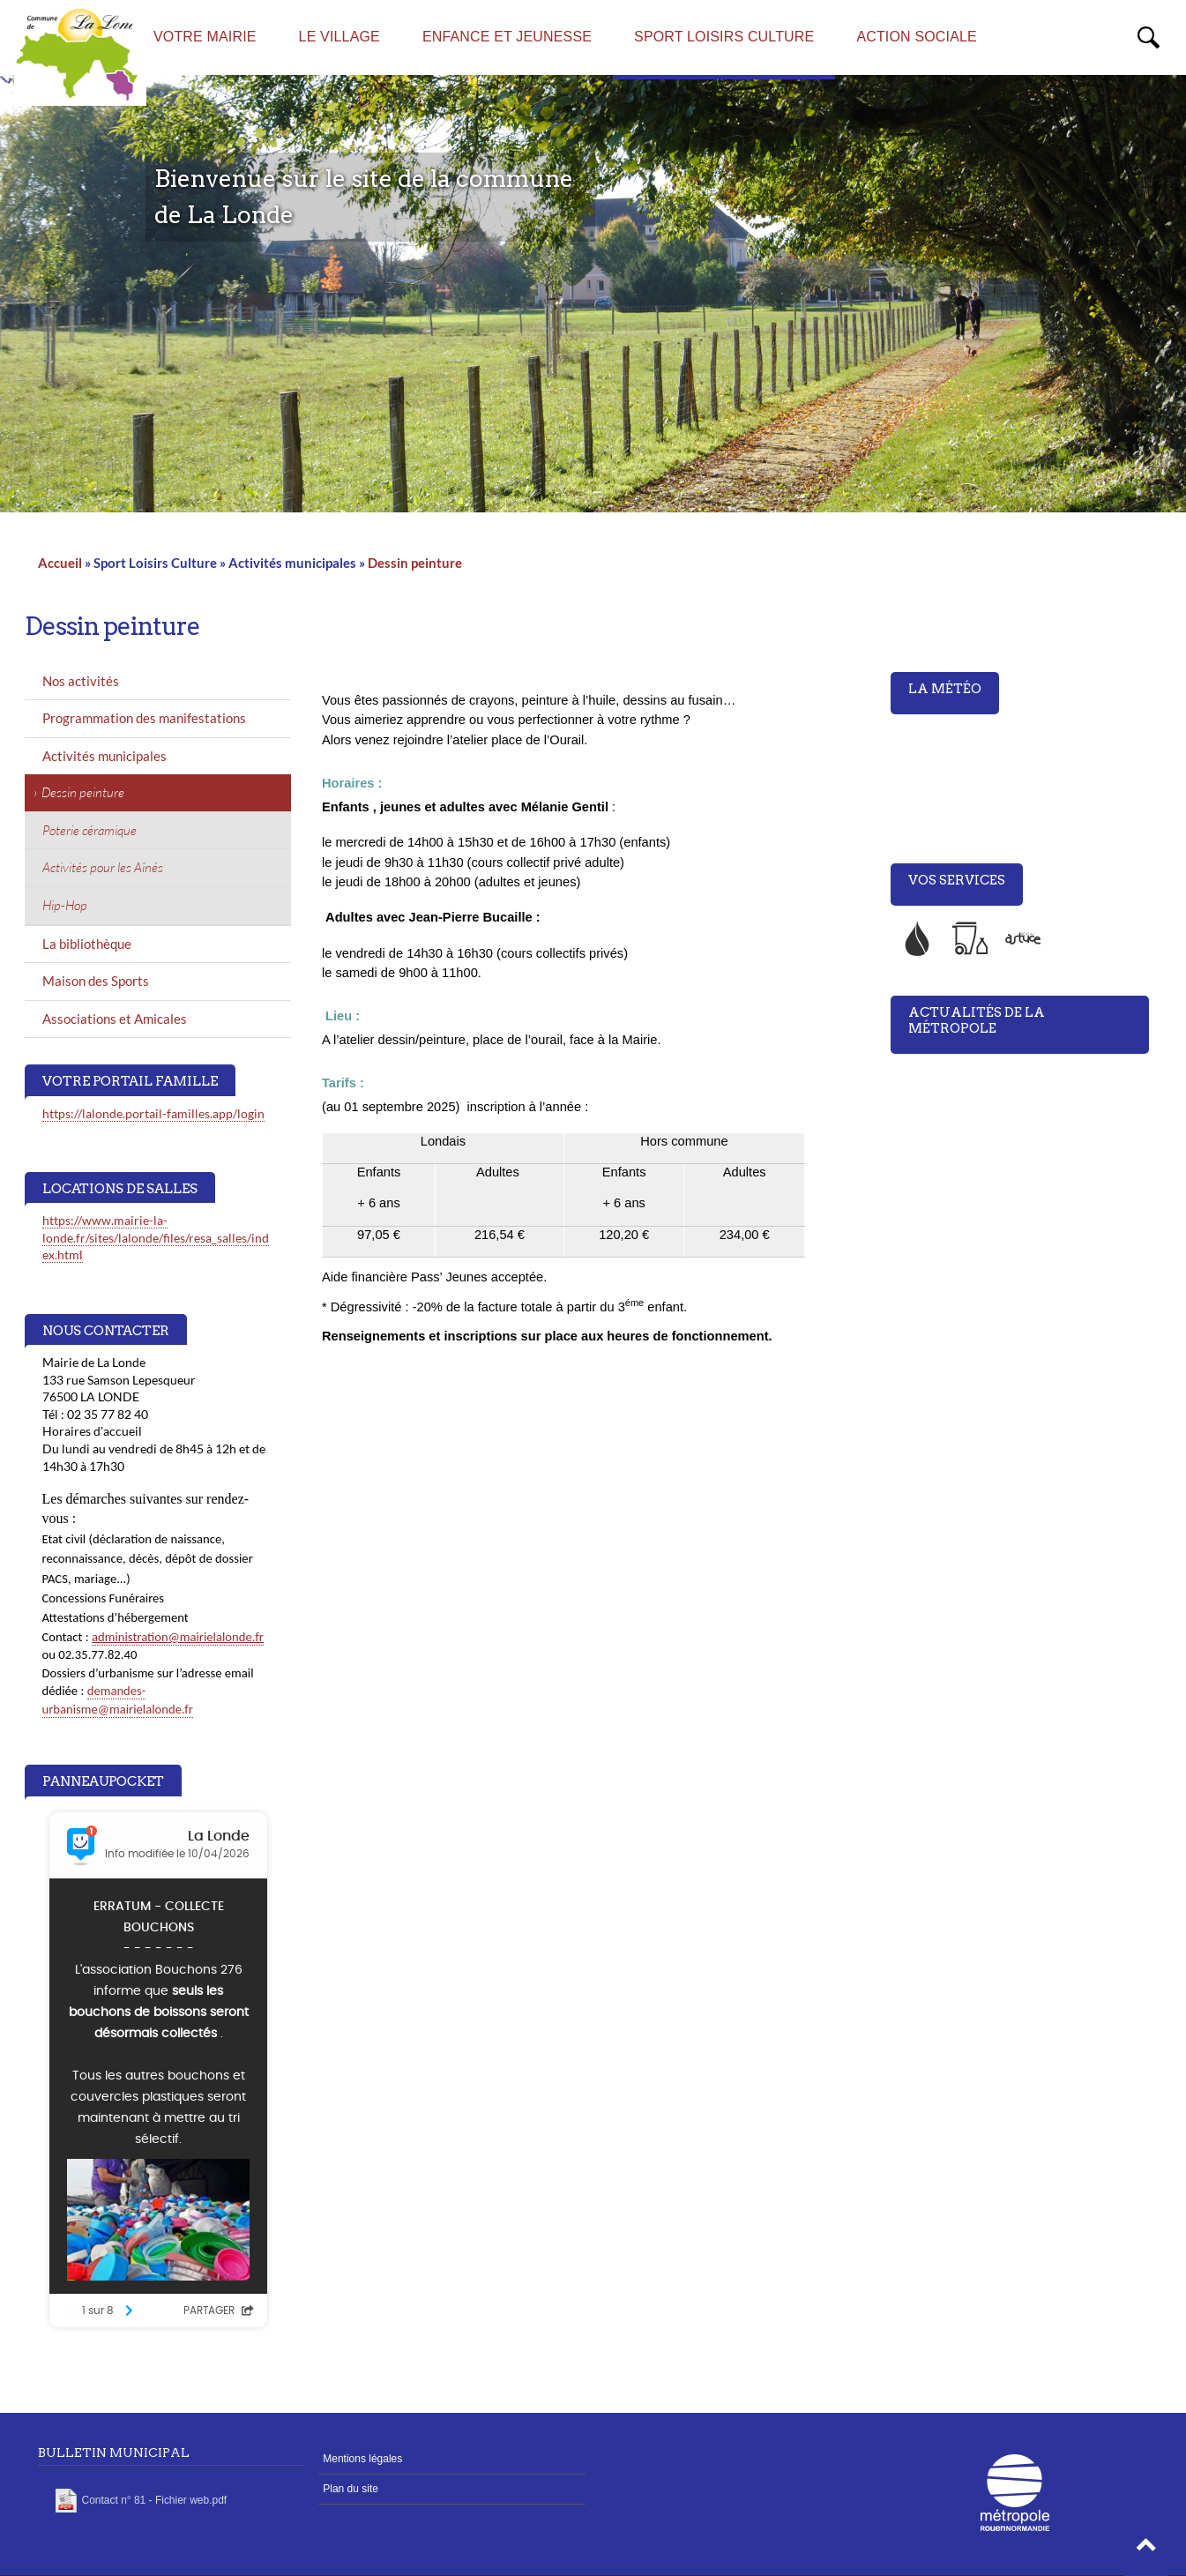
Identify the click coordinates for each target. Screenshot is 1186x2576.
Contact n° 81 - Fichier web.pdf (155, 2500)
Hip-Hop (64, 905)
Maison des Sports (95, 981)
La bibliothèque (86, 944)
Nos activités (80, 681)
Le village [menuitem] (339, 36)
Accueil (60, 563)
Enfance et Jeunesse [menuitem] (507, 36)
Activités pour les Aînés (102, 867)
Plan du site (350, 2489)
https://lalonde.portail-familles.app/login (153, 1113)
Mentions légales (362, 2459)
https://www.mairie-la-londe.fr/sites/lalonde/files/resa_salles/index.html (155, 1237)
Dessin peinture (415, 563)
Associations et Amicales (114, 1019)
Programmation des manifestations (144, 718)
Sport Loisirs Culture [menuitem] (724, 36)
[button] (1146, 2549)
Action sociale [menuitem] (916, 36)
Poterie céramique (89, 830)
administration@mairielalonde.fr (178, 1637)
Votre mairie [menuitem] (205, 36)
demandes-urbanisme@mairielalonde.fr (117, 1700)
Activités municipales (104, 756)
